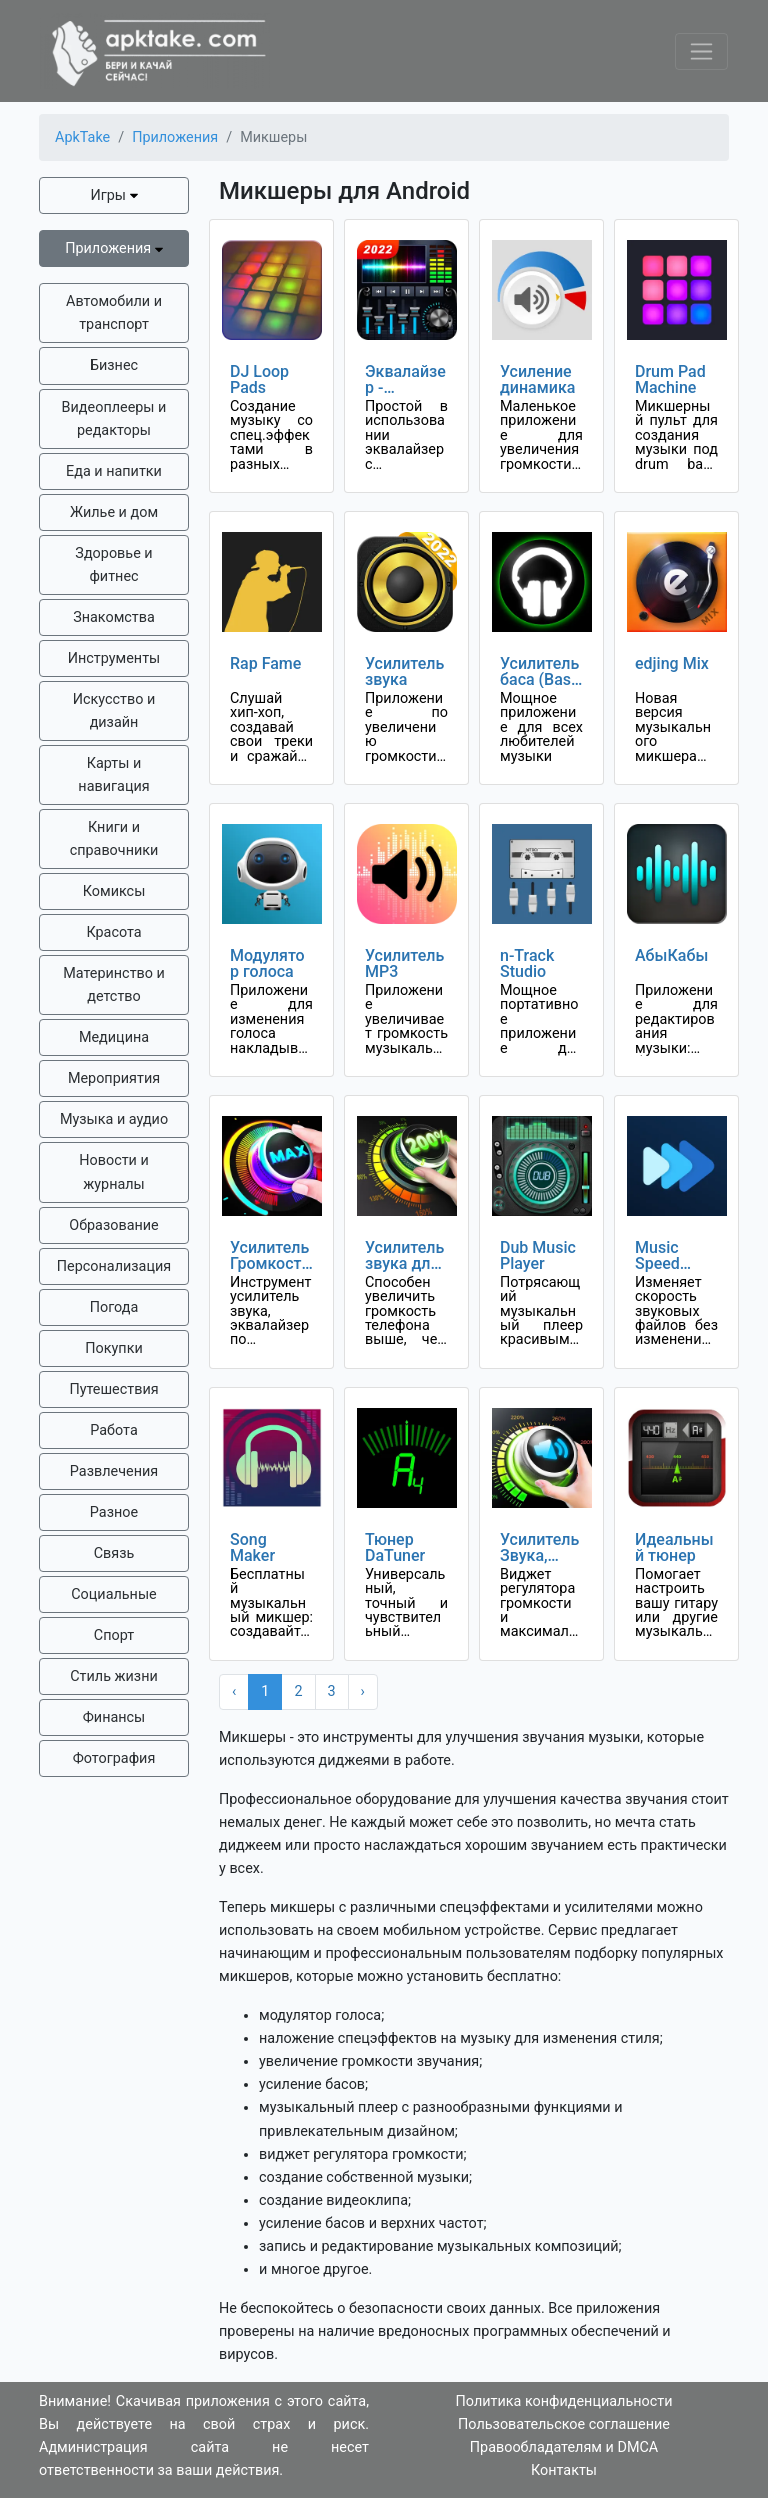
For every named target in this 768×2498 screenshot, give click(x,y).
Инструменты (114, 658)
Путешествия (113, 1389)
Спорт (114, 1635)
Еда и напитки (114, 471)
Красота (113, 932)
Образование (113, 1225)
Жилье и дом (114, 512)
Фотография (114, 1758)
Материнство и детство (114, 985)
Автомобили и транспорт (114, 313)
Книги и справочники (114, 839)
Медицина (114, 1037)
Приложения (114, 248)
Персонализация (114, 1266)
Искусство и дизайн (114, 711)
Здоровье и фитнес (113, 565)
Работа (113, 1430)
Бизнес (114, 365)
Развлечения (114, 1471)
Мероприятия (114, 1078)
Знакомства (114, 617)
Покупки (113, 1348)
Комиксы (114, 891)
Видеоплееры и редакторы (114, 419)
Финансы (114, 1717)
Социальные (113, 1594)
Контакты (564, 2470)
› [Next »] (363, 1691)
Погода (114, 1307)
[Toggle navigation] (701, 51)
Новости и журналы (114, 1172)
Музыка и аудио (114, 1119)
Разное (114, 1512)
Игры (113, 195)
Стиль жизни (114, 1676)
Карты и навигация (113, 775)
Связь (114, 1553)
